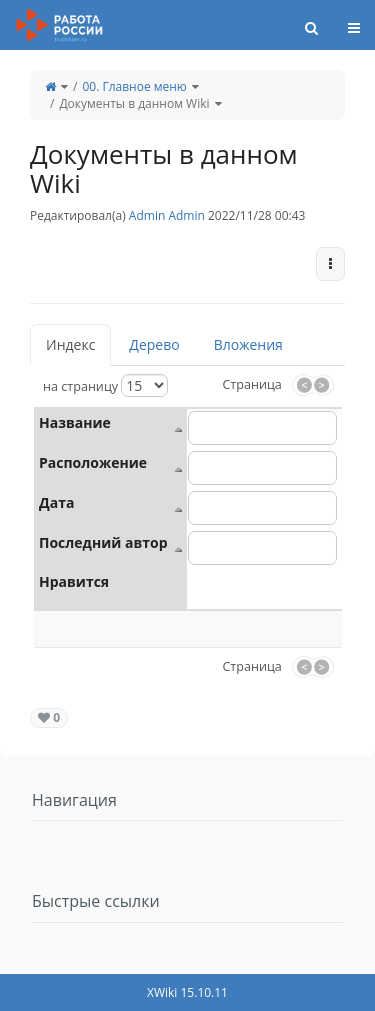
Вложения (248, 344)
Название (75, 422)
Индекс (70, 344)
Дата (56, 502)
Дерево (154, 344)
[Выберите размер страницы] (144, 385)
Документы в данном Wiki (134, 103)
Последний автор (103, 542)
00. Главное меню (134, 86)
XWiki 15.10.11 (187, 992)
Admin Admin (167, 215)
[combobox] (262, 508)
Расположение (93, 462)
